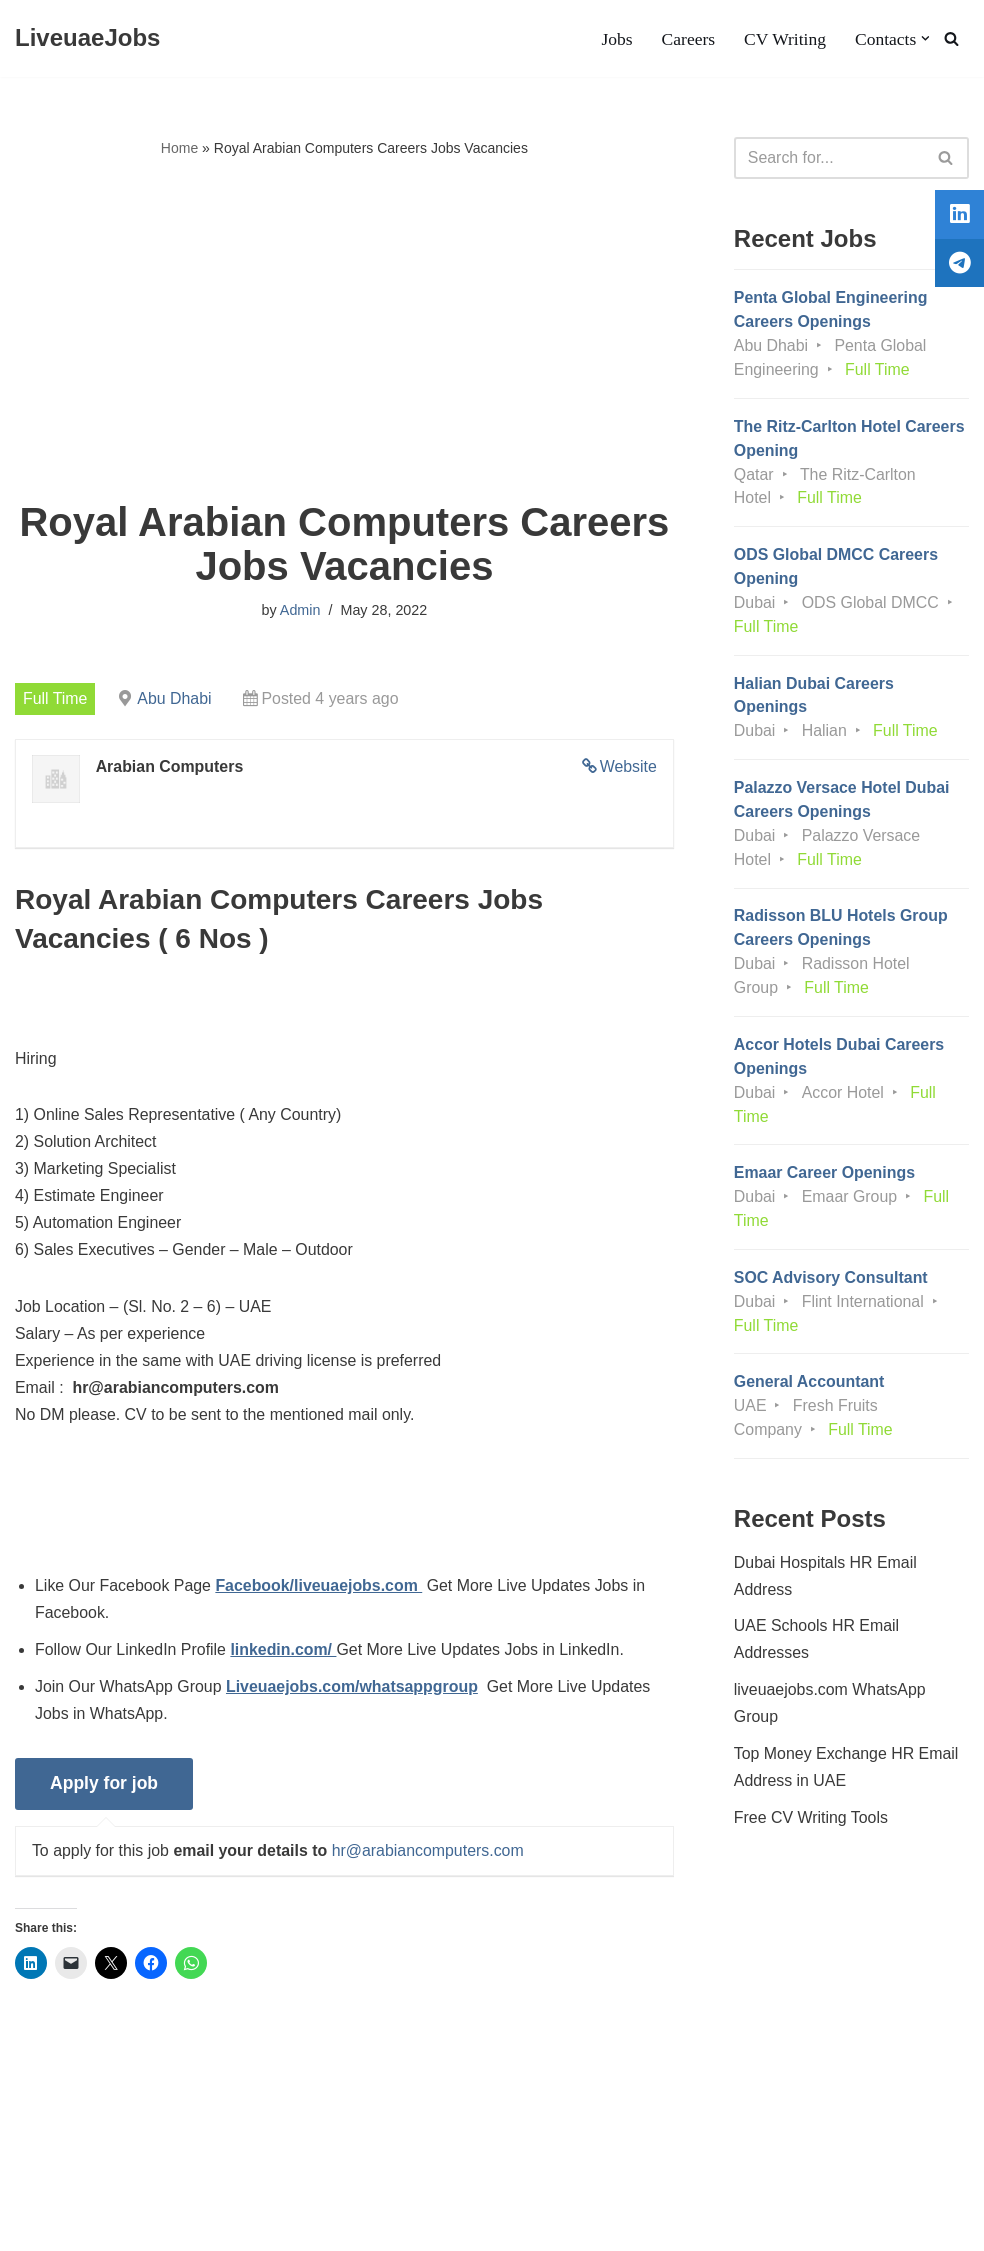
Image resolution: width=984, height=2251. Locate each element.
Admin (300, 611)
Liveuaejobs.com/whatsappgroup (353, 1692)
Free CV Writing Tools (811, 1826)
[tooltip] (957, 217)
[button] (925, 38)
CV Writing (784, 39)
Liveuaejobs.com (75, 2225)
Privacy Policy (164, 2174)
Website (628, 767)
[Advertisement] (344, 331)
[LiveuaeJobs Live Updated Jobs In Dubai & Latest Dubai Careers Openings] (87, 38)
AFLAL (260, 2225)
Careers (688, 39)
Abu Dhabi (175, 698)
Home (179, 148)
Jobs (615, 39)
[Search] (951, 38)
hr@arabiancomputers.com (429, 1856)
